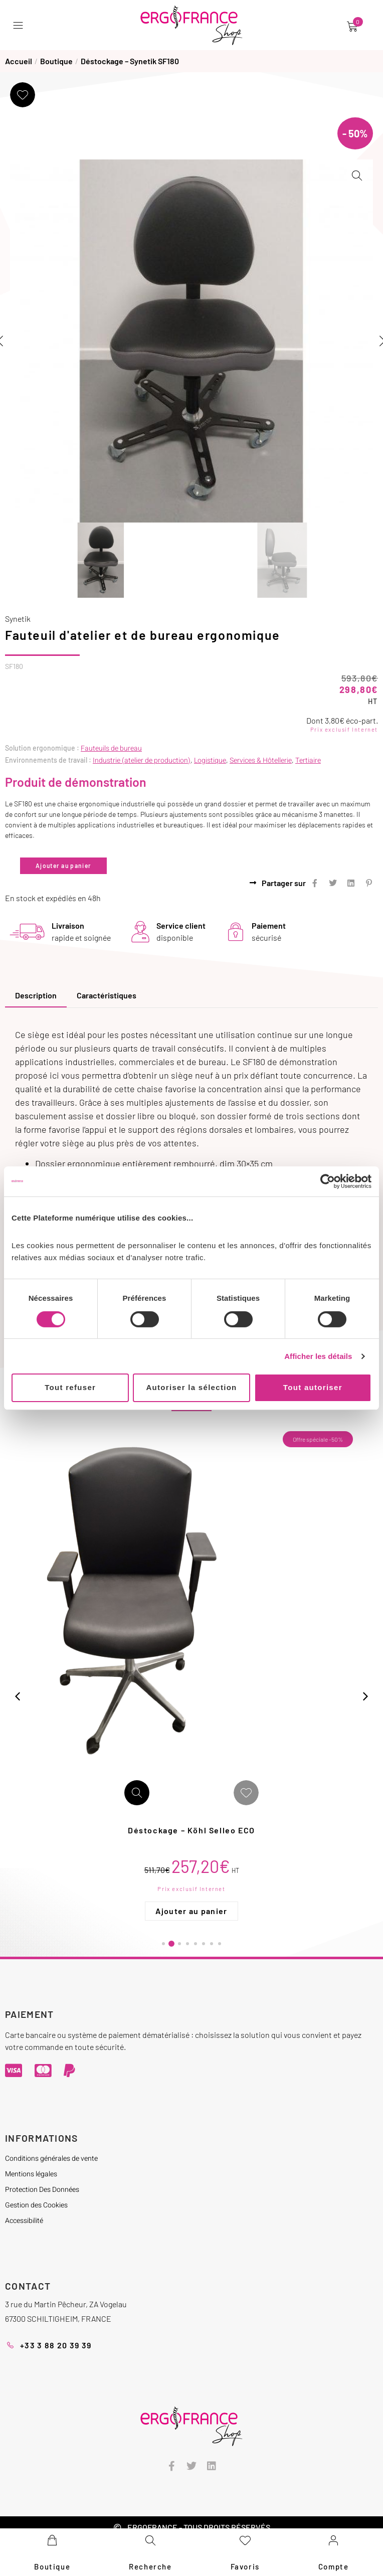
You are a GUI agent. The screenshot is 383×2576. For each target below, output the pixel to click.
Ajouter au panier (63, 862)
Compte (333, 2566)
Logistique (210, 756)
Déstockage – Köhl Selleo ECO (240, 1826)
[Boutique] (52, 2540)
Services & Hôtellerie (261, 756)
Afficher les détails (318, 1356)
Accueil (18, 61)
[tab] (36, 992)
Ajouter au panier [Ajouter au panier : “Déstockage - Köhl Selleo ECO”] (240, 1907)
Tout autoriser (312, 1387)
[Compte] (333, 2540)
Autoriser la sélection (191, 1387)
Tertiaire (308, 756)
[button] (20, 25)
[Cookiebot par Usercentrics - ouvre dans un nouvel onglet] (327, 1180)
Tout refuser (70, 1387)
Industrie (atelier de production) (141, 756)
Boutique (56, 61)
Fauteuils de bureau (111, 744)
